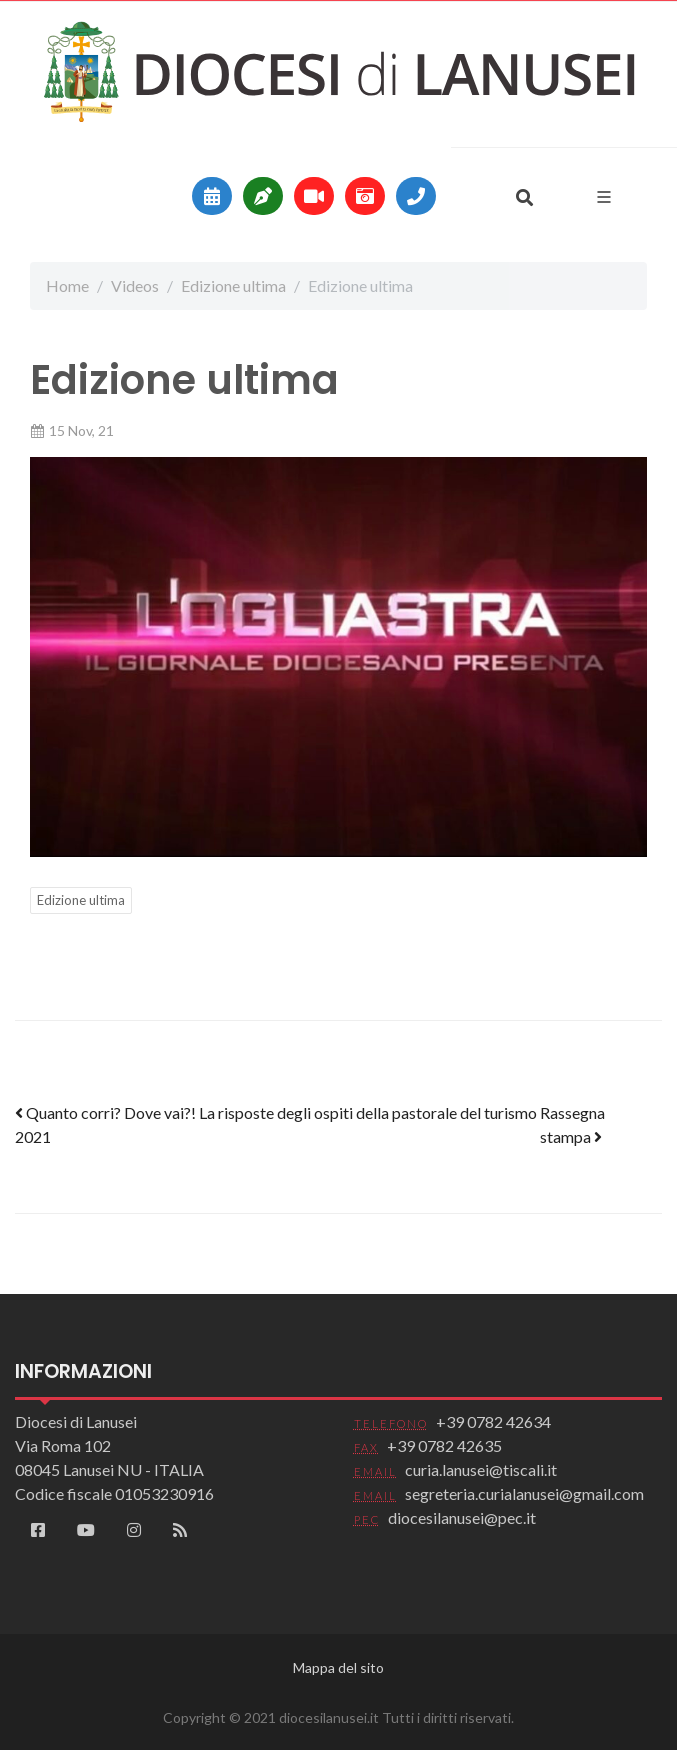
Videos (135, 285)
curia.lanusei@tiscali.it (481, 1469)
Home (67, 285)
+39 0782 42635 (444, 1445)
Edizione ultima (233, 285)
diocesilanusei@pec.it (462, 1517)
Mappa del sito (338, 1667)
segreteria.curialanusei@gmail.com (524, 1493)
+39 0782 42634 (493, 1421)
